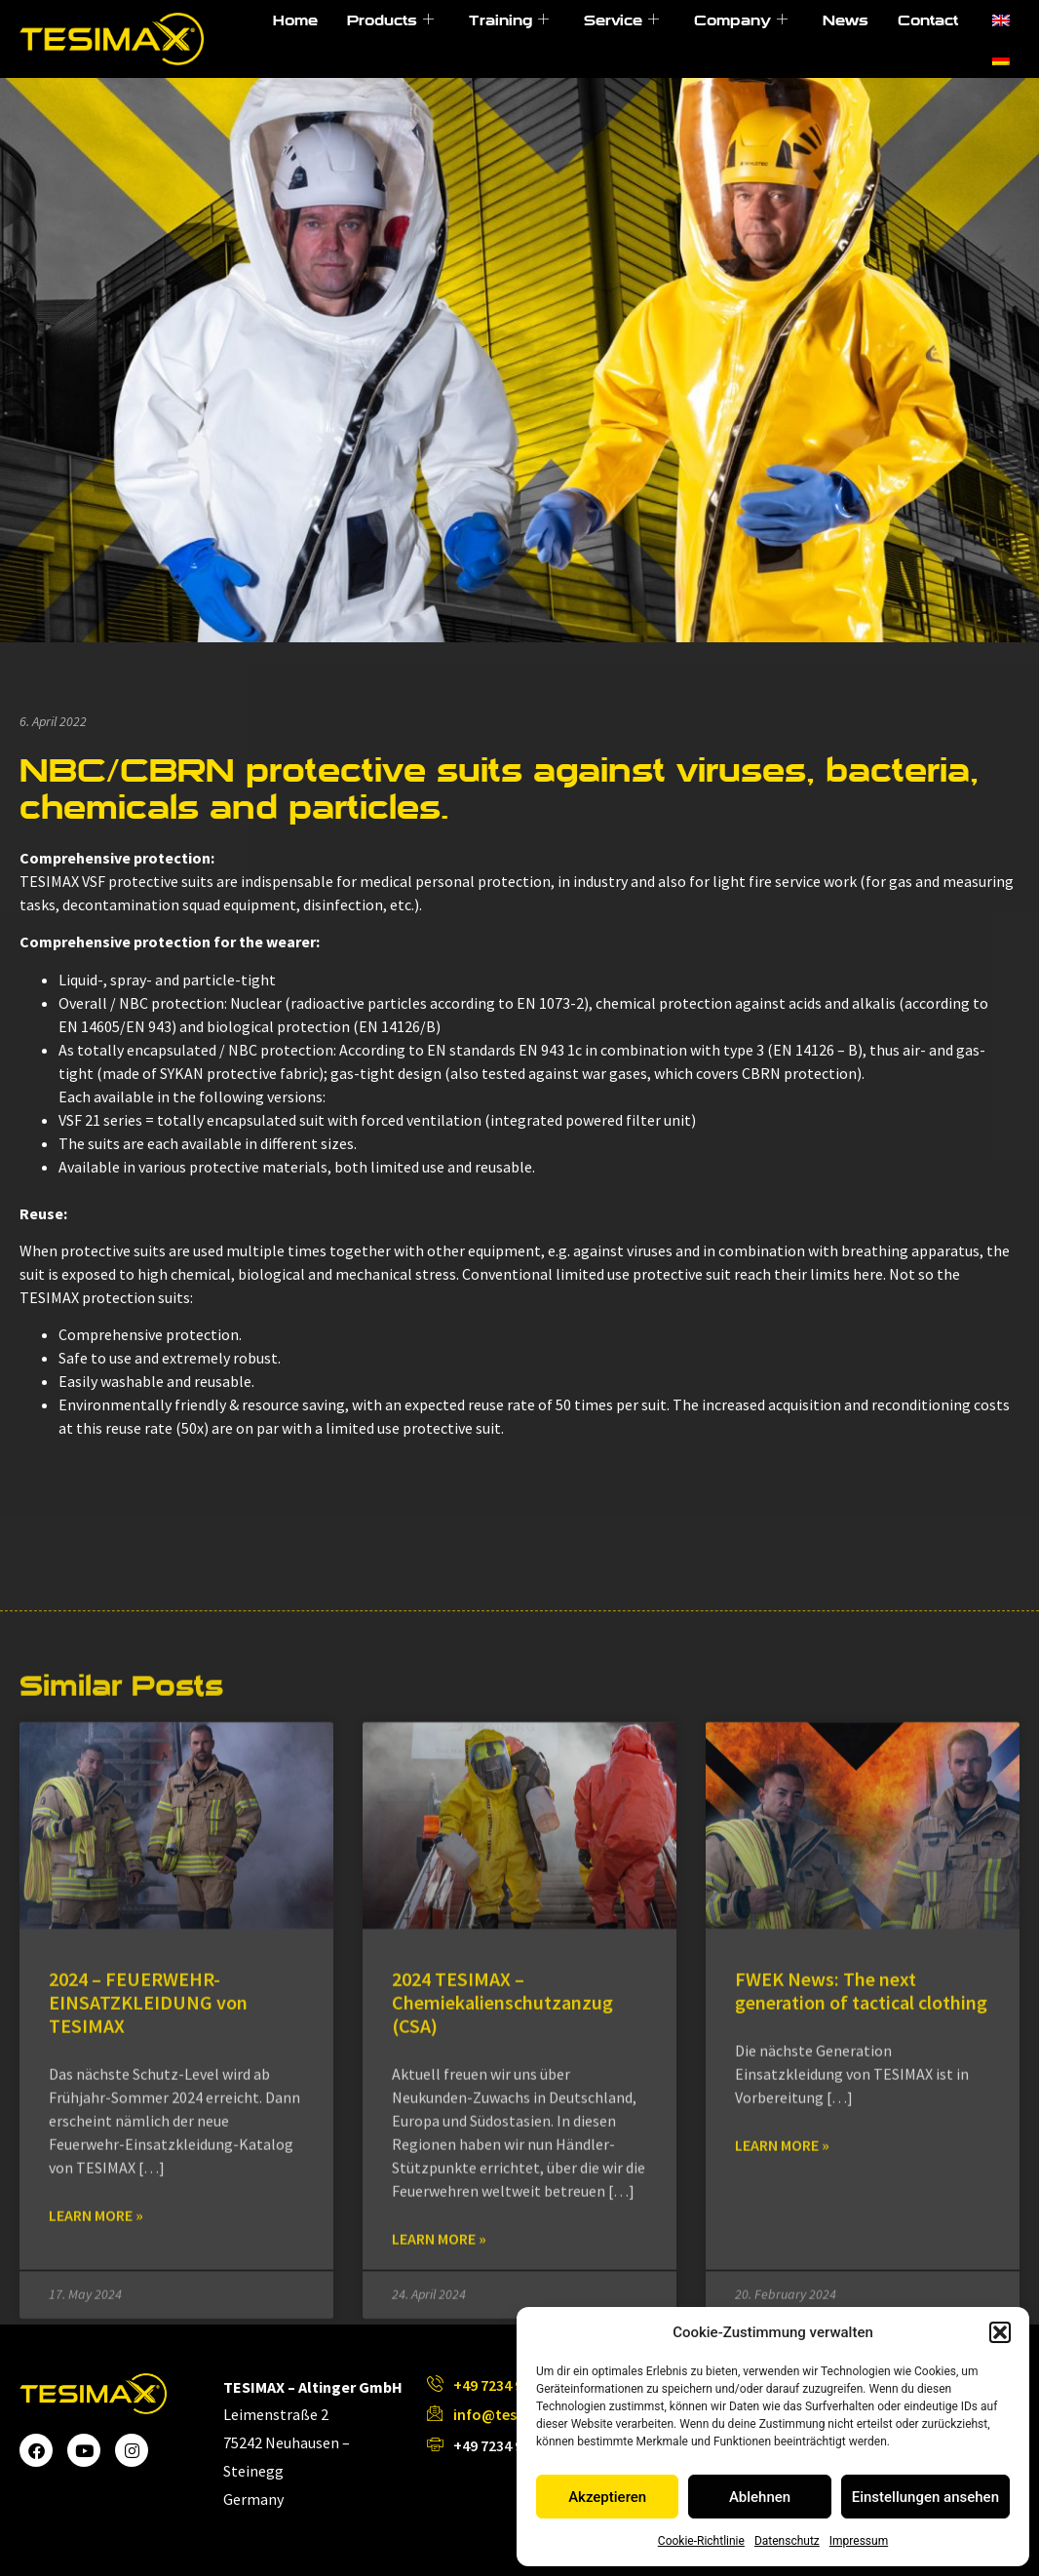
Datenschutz (787, 2541)
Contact (928, 20)
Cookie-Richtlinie (701, 2541)
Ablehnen (759, 2497)
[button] (1000, 2332)
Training (509, 20)
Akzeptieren (607, 2497)
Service (621, 20)
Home (295, 20)
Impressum (858, 2541)
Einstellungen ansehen (925, 2497)
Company (741, 20)
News (845, 20)
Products (390, 20)
